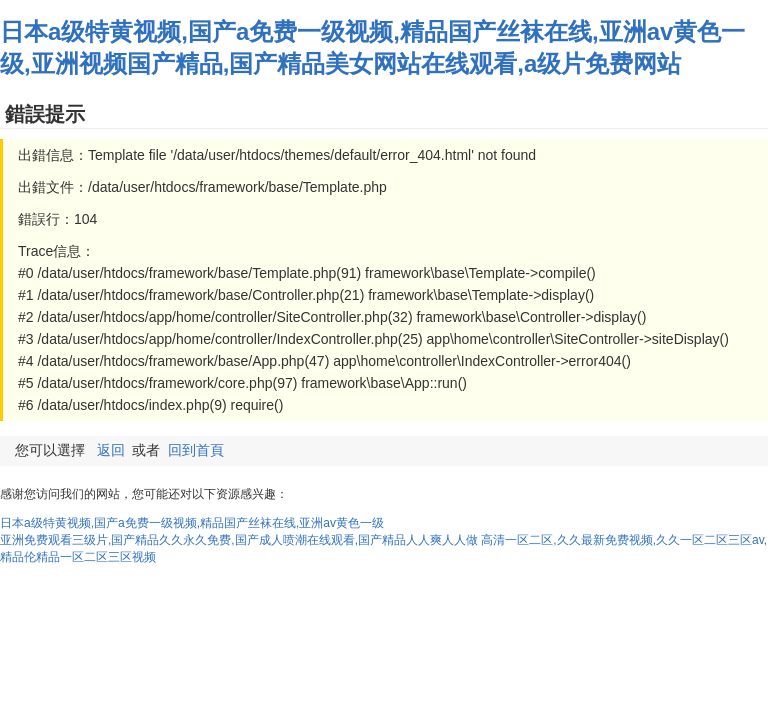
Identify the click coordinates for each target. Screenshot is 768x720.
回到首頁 (196, 450)
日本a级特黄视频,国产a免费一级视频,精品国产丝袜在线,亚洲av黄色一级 (192, 523)
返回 (111, 450)
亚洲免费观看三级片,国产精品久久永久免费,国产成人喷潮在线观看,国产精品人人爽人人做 (239, 540)
